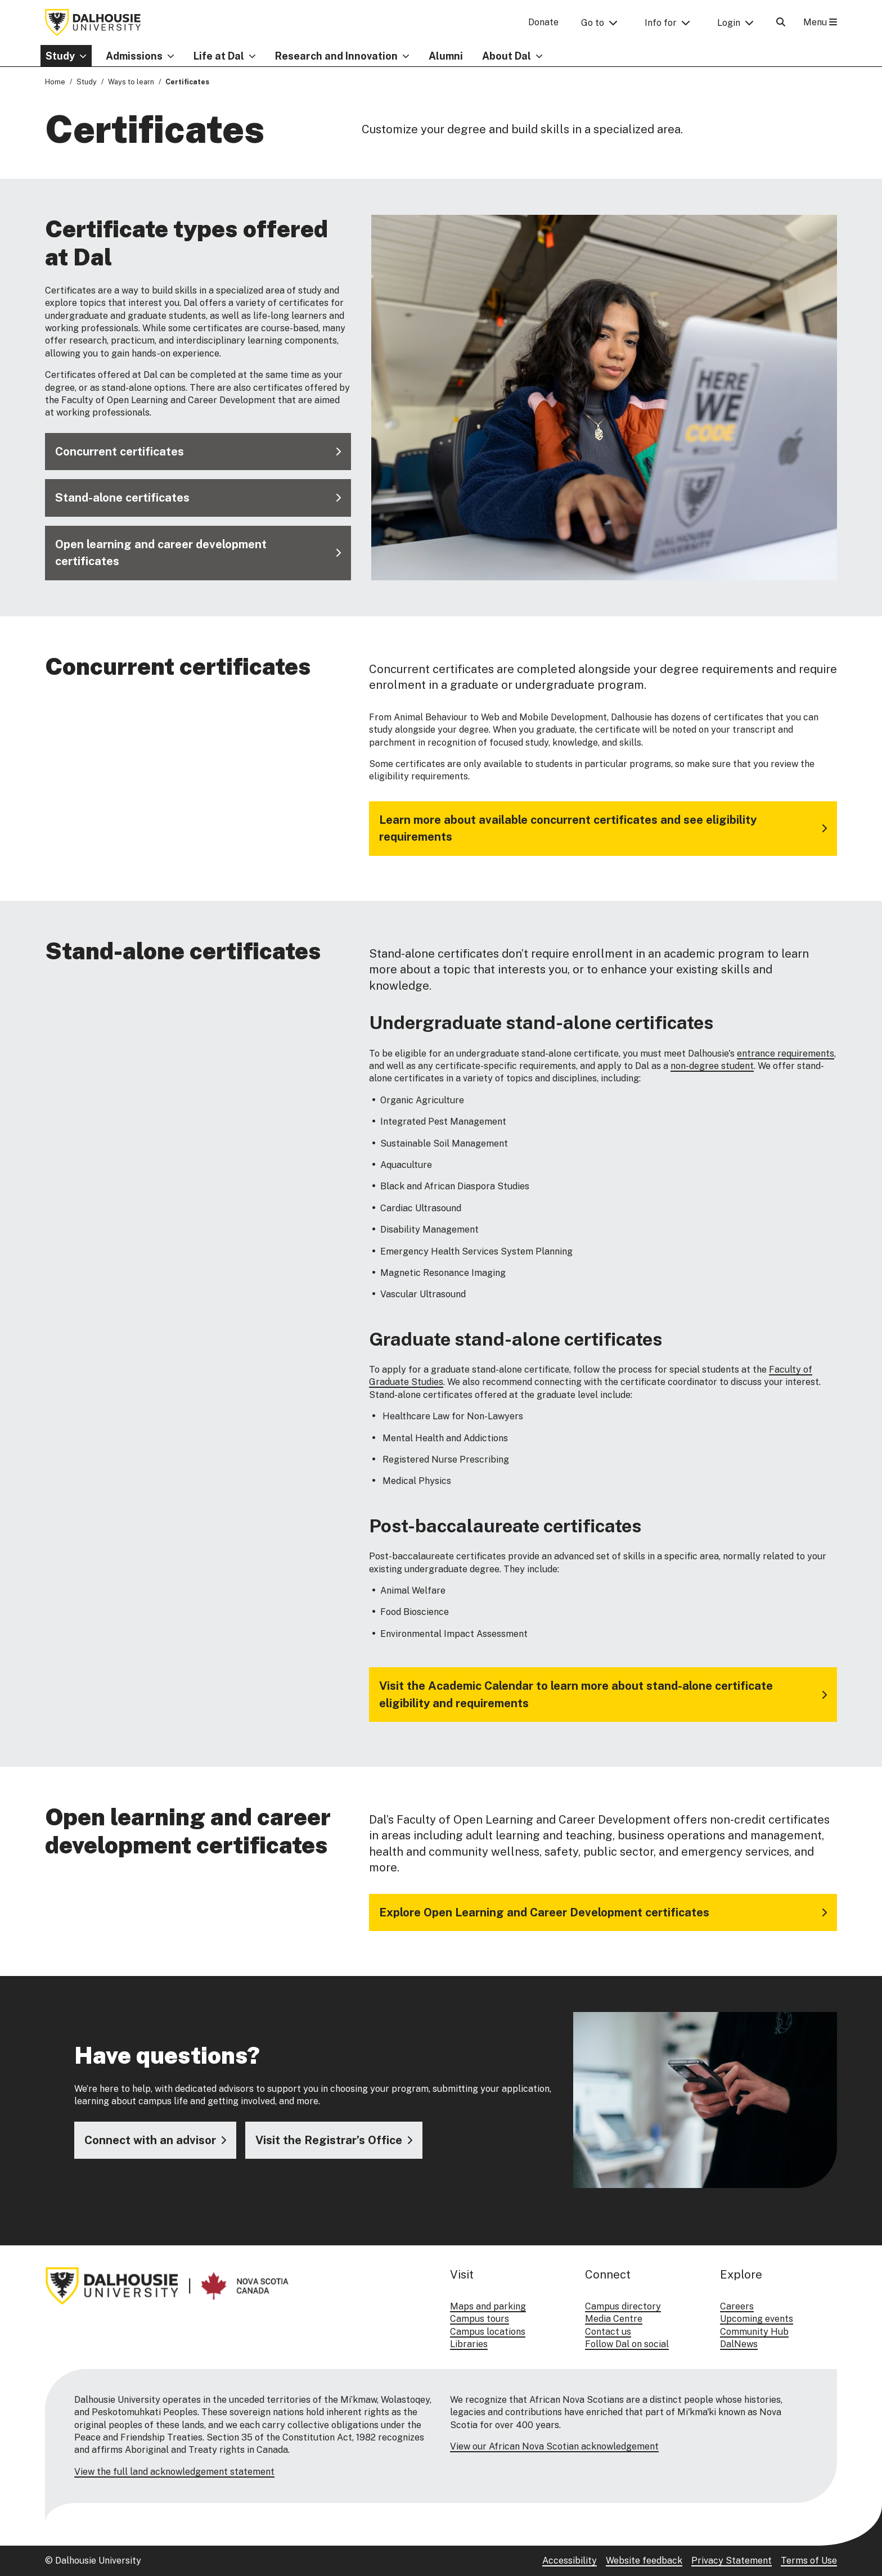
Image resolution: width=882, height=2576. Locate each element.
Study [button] (60, 56)
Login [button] (728, 22)
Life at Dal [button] (219, 56)
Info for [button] (661, 22)
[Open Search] (780, 22)
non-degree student (712, 1066)
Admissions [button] (134, 56)
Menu (820, 22)
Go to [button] (592, 22)
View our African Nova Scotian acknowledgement (554, 2446)
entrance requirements (785, 1053)
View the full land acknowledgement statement (174, 2471)
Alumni (446, 56)
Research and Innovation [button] (336, 56)
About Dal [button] (506, 56)
